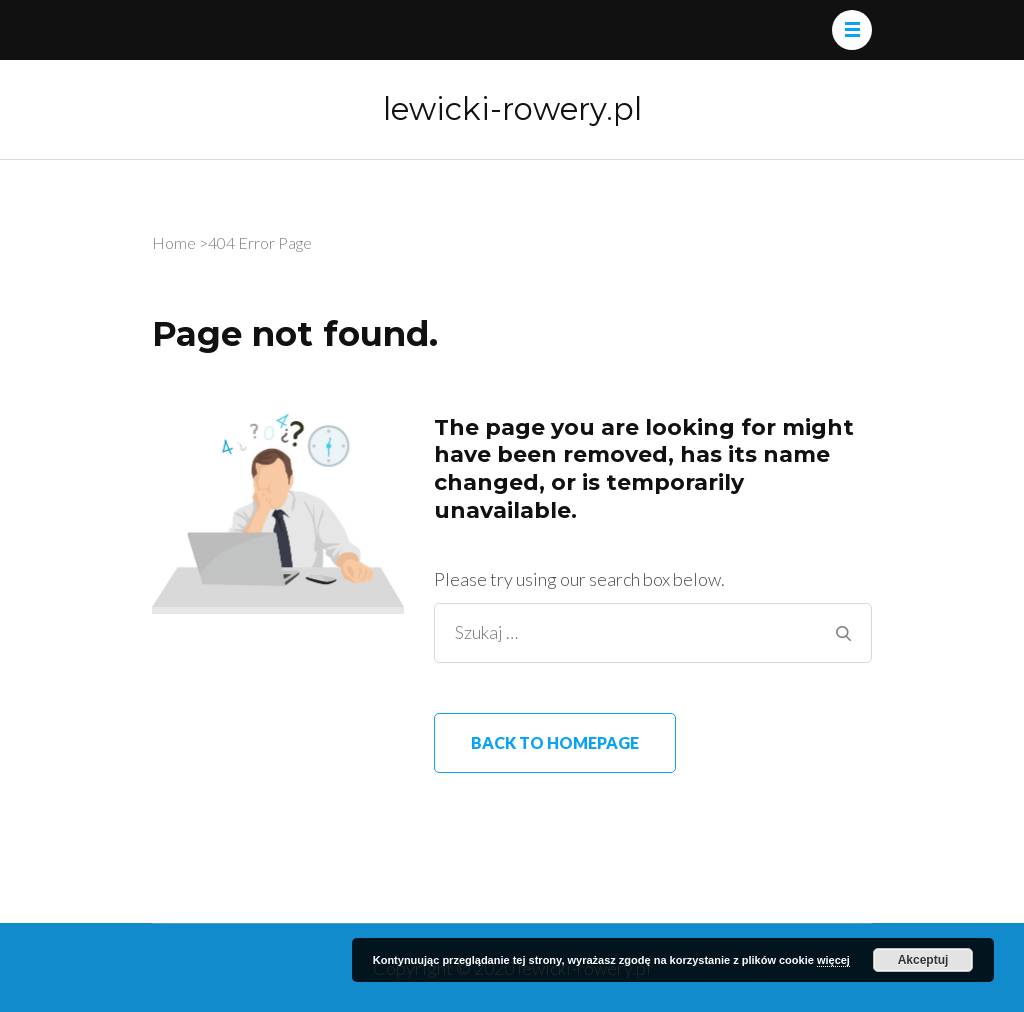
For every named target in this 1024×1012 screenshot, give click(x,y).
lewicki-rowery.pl (512, 109)
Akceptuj (923, 960)
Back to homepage (555, 742)
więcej (833, 960)
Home (174, 242)
